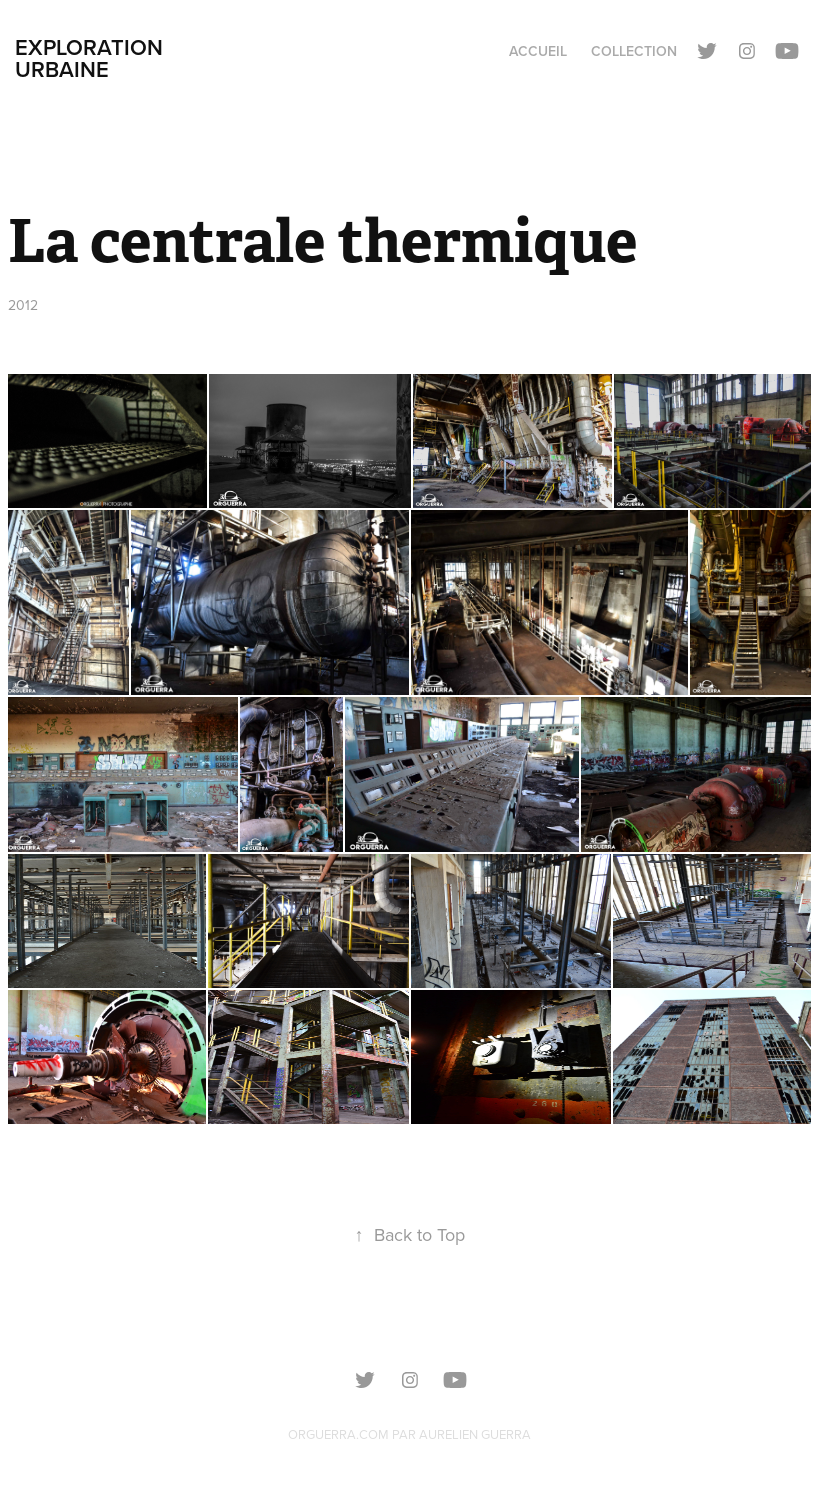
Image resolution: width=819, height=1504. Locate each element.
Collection (634, 51)
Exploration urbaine (92, 58)
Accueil (538, 51)
